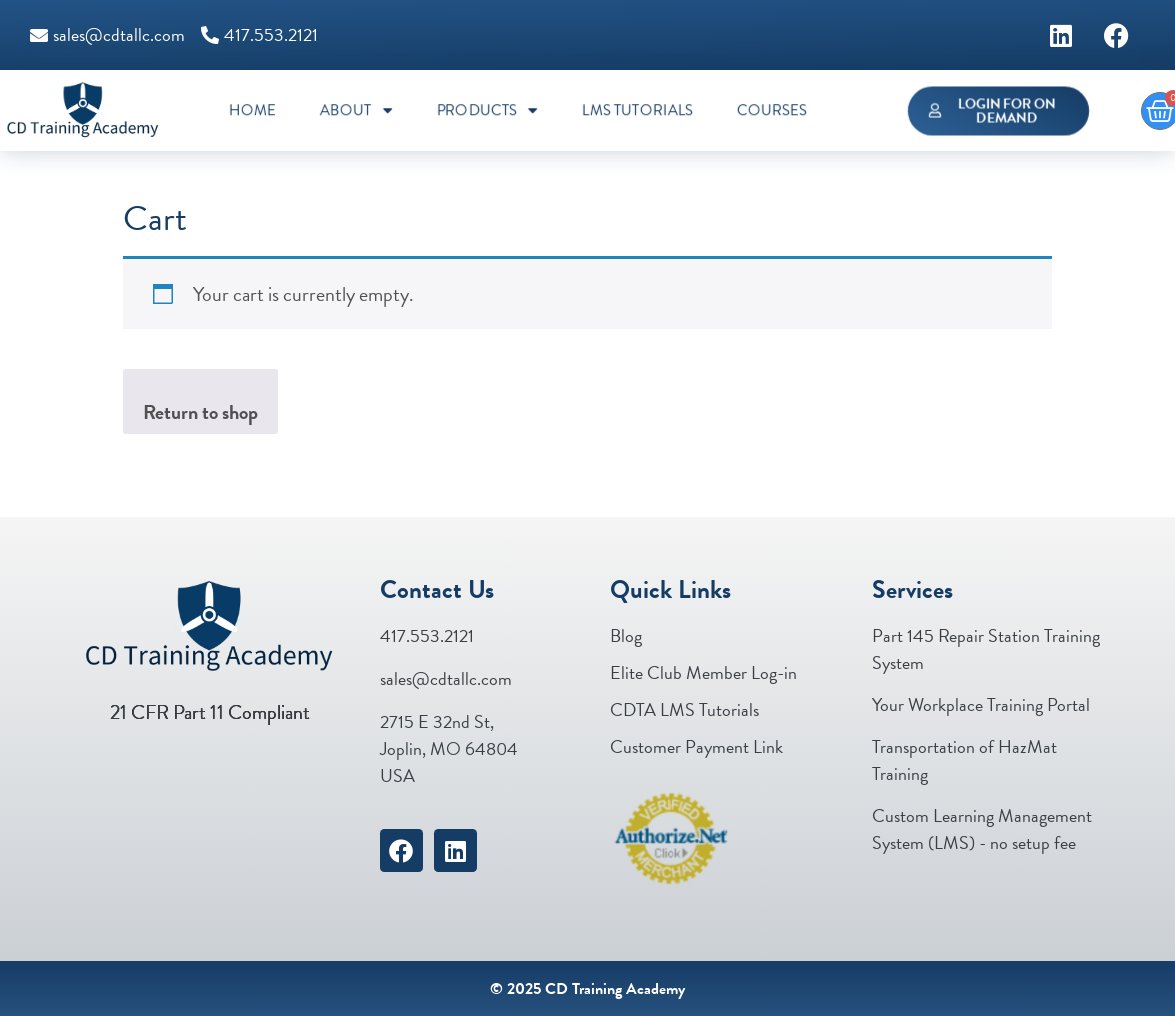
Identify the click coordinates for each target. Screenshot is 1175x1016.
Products (486, 110)
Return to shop (200, 412)
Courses (771, 110)
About (356, 110)
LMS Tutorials (637, 110)
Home (252, 110)
